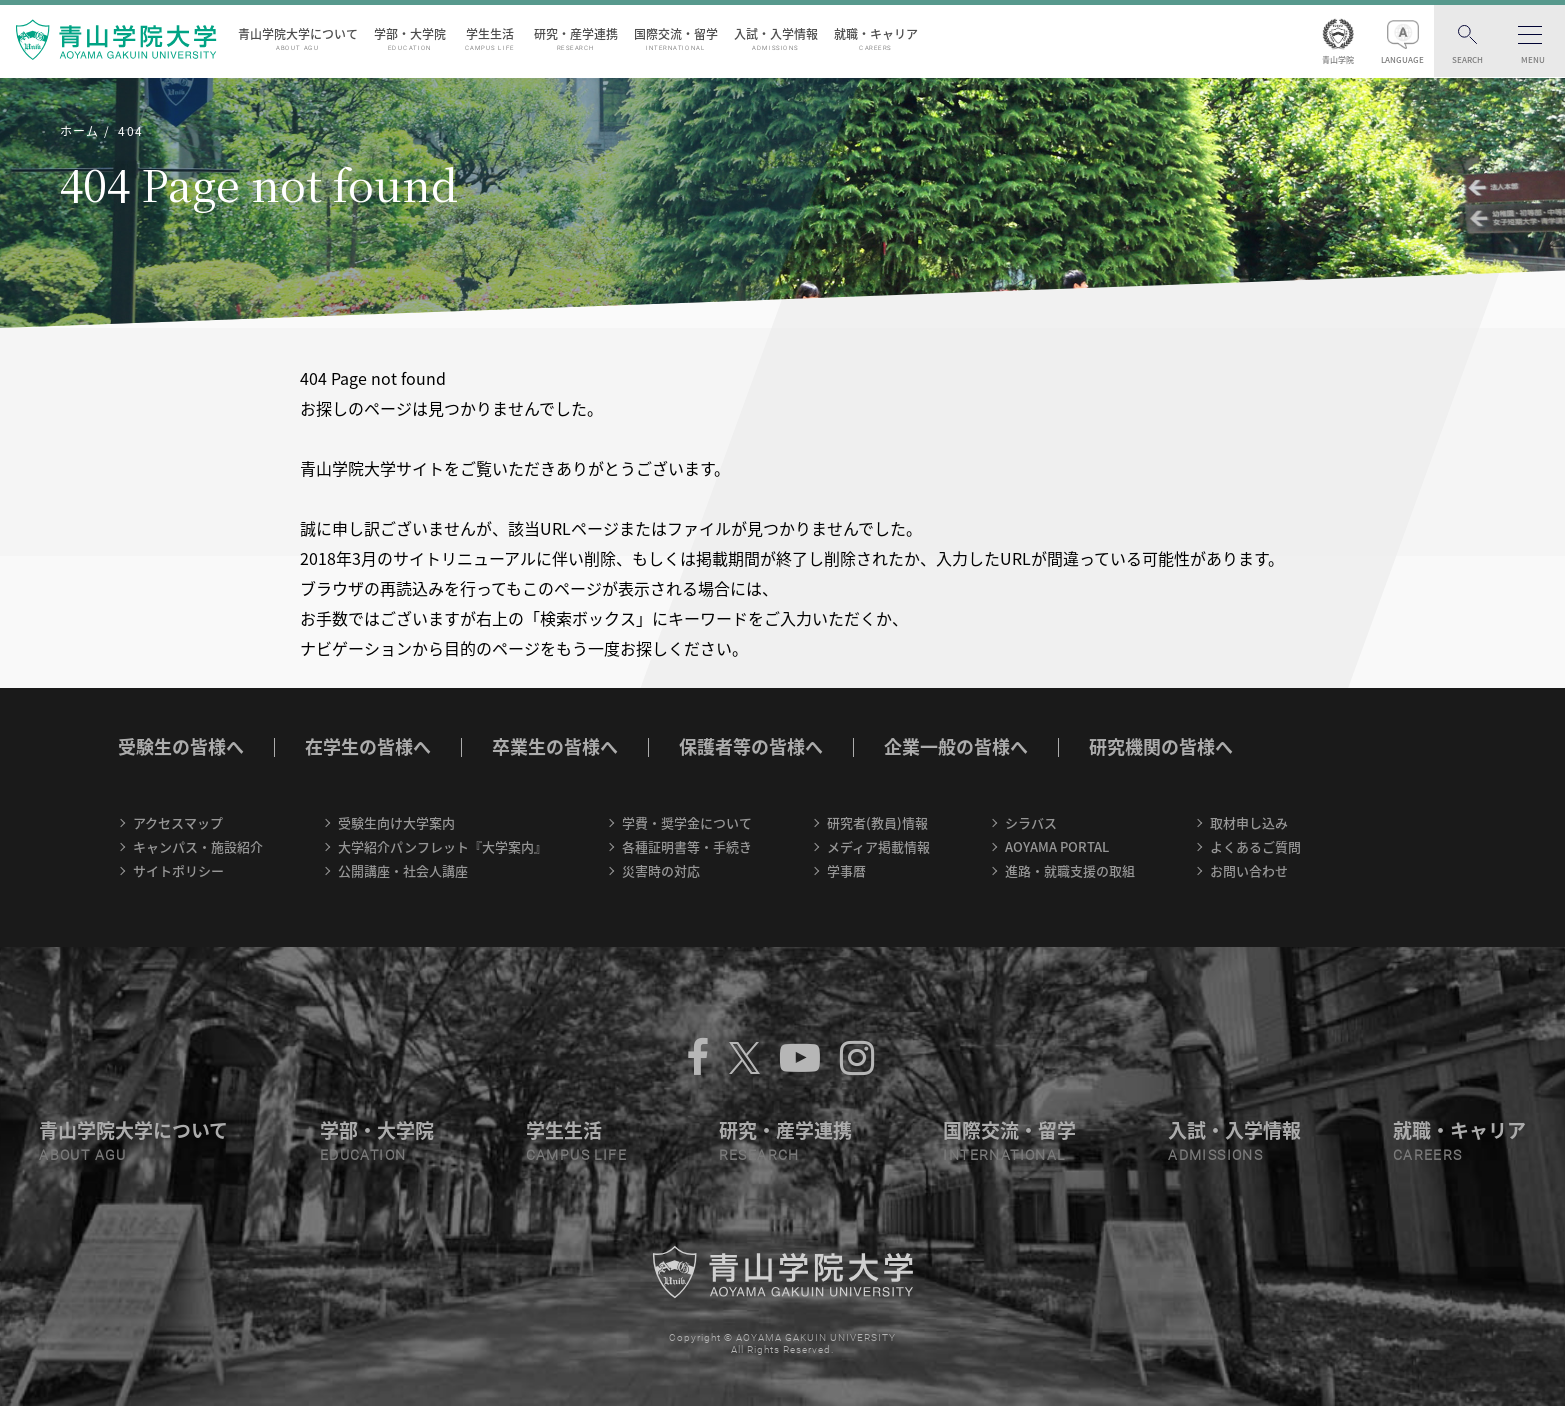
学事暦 (846, 870)
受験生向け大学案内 (396, 822)
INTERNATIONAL (1004, 1155)
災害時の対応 (661, 870)
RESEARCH (759, 1155)
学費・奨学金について (687, 822)
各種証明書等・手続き (687, 846)
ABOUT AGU (83, 1155)
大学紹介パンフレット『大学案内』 (442, 846)
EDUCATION (363, 1155)
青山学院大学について (298, 38)
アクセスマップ (178, 822)
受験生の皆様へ (181, 746)
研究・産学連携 (576, 38)
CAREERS (1428, 1155)
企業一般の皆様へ (956, 746)
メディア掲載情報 (878, 846)
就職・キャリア (876, 38)
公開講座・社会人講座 (403, 870)
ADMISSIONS (1215, 1155)
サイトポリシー (178, 870)
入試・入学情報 (776, 38)
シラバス (1031, 822)
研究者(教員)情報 (877, 822)
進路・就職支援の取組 (1070, 870)
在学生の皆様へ (368, 746)
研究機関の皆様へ (1161, 746)
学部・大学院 (410, 38)
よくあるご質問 (1255, 846)
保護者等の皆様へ (751, 746)
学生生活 (490, 38)
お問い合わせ (1249, 870)
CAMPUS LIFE (576, 1155)
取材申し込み (1249, 822)
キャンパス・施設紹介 (198, 846)
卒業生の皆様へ (555, 746)
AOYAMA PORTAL (1057, 846)
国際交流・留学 (676, 38)
